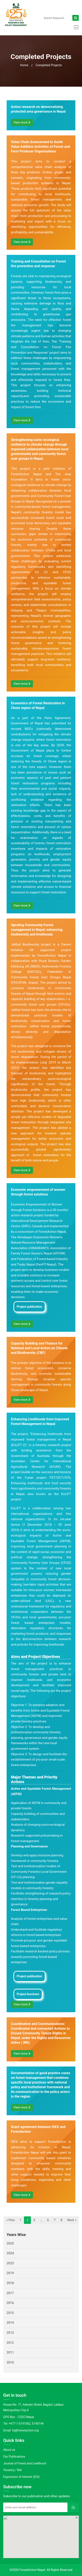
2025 (10, 2243)
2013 (10, 2333)
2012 (10, 2343)
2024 (10, 2253)
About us (9, 2449)
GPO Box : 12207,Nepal (18, 2417)
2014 (10, 2323)
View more (21, 122)
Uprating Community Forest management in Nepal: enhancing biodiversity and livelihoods (37, 929)
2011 (10, 2352)
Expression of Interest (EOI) (21, 2476)
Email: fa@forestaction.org (21, 2430)
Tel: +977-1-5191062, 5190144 (23, 2423)
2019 (10, 2273)
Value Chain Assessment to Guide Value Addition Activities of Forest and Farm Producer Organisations (40, 146)
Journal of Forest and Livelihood (24, 2463)
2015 (10, 2313)
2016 (10, 2303)
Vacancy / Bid (12, 2470)
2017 (10, 2293)
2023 (10, 2263)
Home (24, 65)
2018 (10, 2283)
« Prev (10, 2220)
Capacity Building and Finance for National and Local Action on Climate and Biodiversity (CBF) (39, 1348)
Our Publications (14, 2456)
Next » (71, 2220)
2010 (10, 2362)
